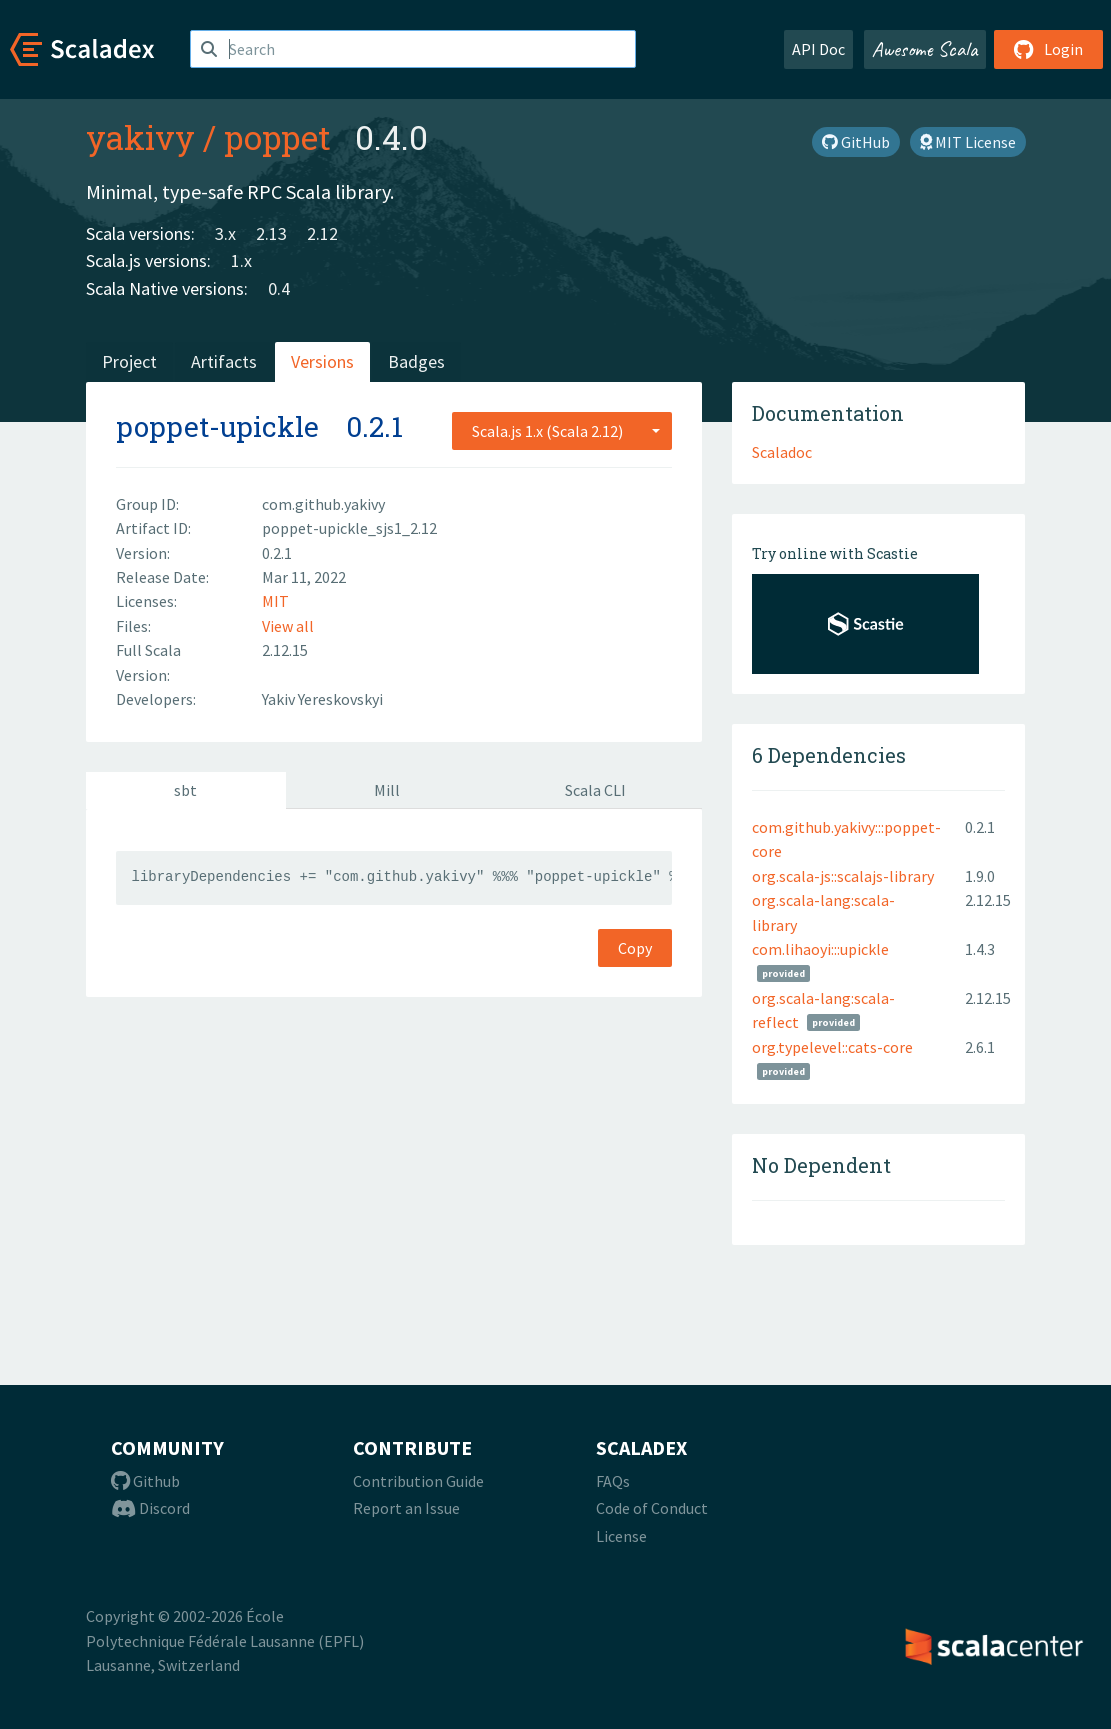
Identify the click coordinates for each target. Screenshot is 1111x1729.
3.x (225, 233)
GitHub (856, 142)
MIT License (968, 142)
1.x (241, 260)
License (621, 1536)
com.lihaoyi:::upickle (820, 949)
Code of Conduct (652, 1508)
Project (129, 361)
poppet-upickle (217, 426)
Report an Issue (406, 1508)
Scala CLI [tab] (595, 790)
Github (145, 1481)
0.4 (279, 288)
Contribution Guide (418, 1481)
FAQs (613, 1481)
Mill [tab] (387, 790)
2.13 (271, 233)
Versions (322, 361)
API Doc (818, 49)
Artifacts (224, 361)
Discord (150, 1508)
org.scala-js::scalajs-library (843, 876)
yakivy (140, 137)
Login (1048, 49)
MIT (275, 601)
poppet (277, 137)
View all (288, 626)
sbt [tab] (185, 790)
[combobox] (562, 431)
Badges (416, 361)
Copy (635, 948)
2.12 (322, 233)
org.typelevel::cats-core (832, 1047)
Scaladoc (782, 452)
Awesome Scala (925, 49)
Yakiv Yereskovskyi (322, 699)
